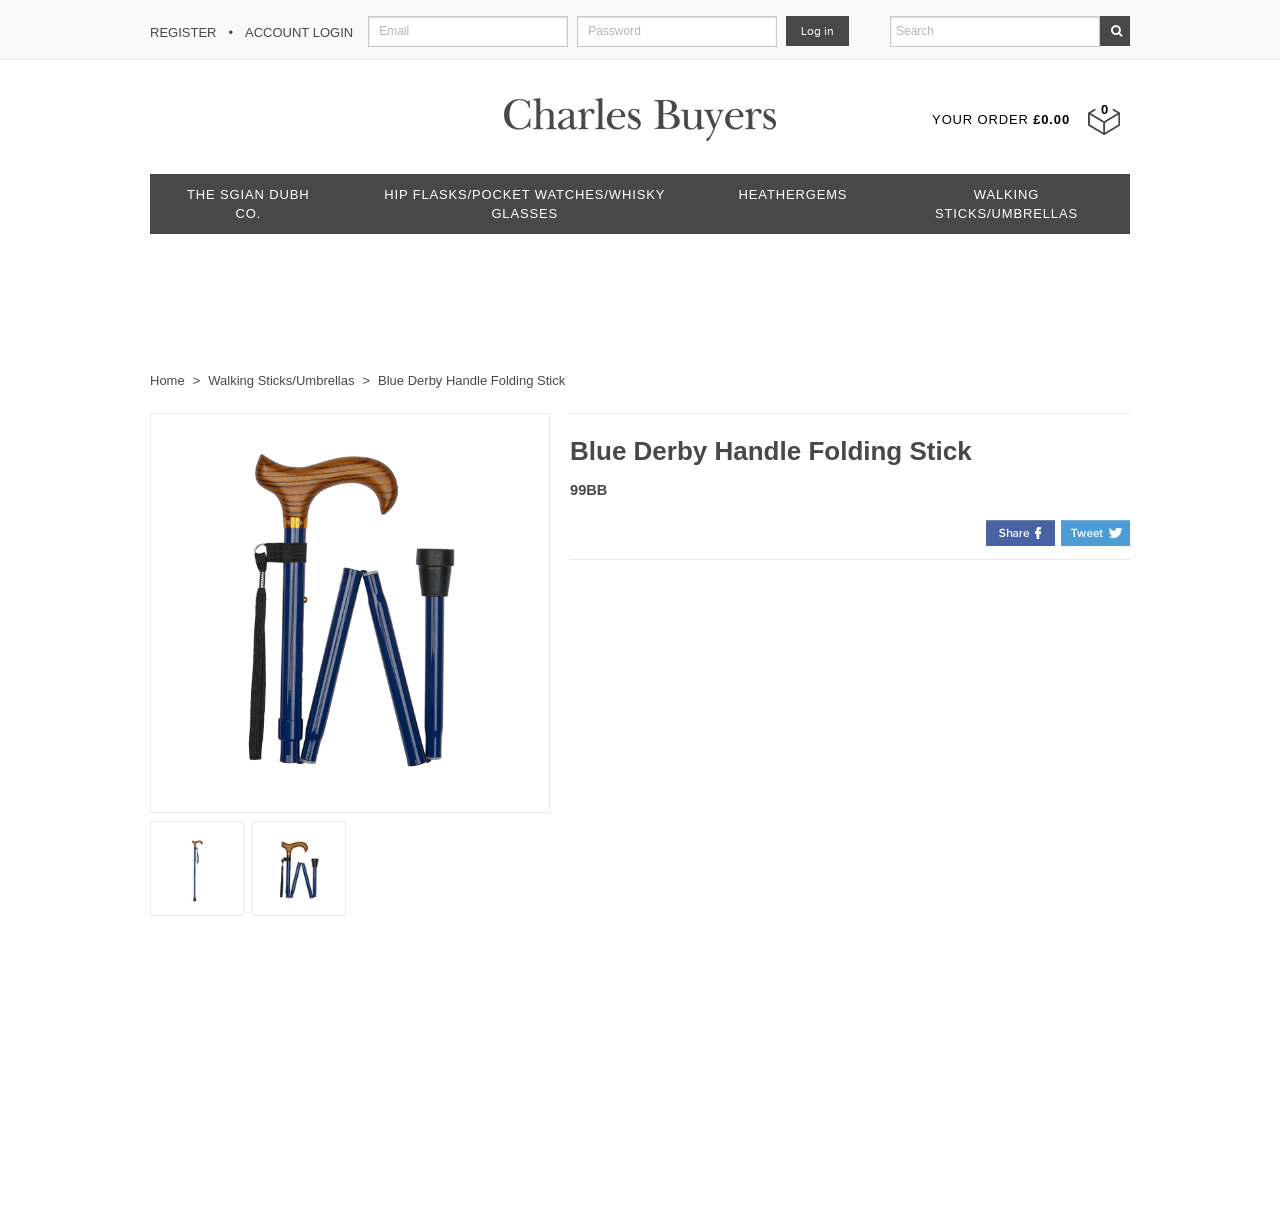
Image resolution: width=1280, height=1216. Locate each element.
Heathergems (793, 194)
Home (167, 380)
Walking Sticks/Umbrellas (1006, 204)
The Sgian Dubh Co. (248, 204)
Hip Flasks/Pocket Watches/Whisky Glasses (524, 204)
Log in (817, 31)
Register (183, 32)
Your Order (1001, 119)
